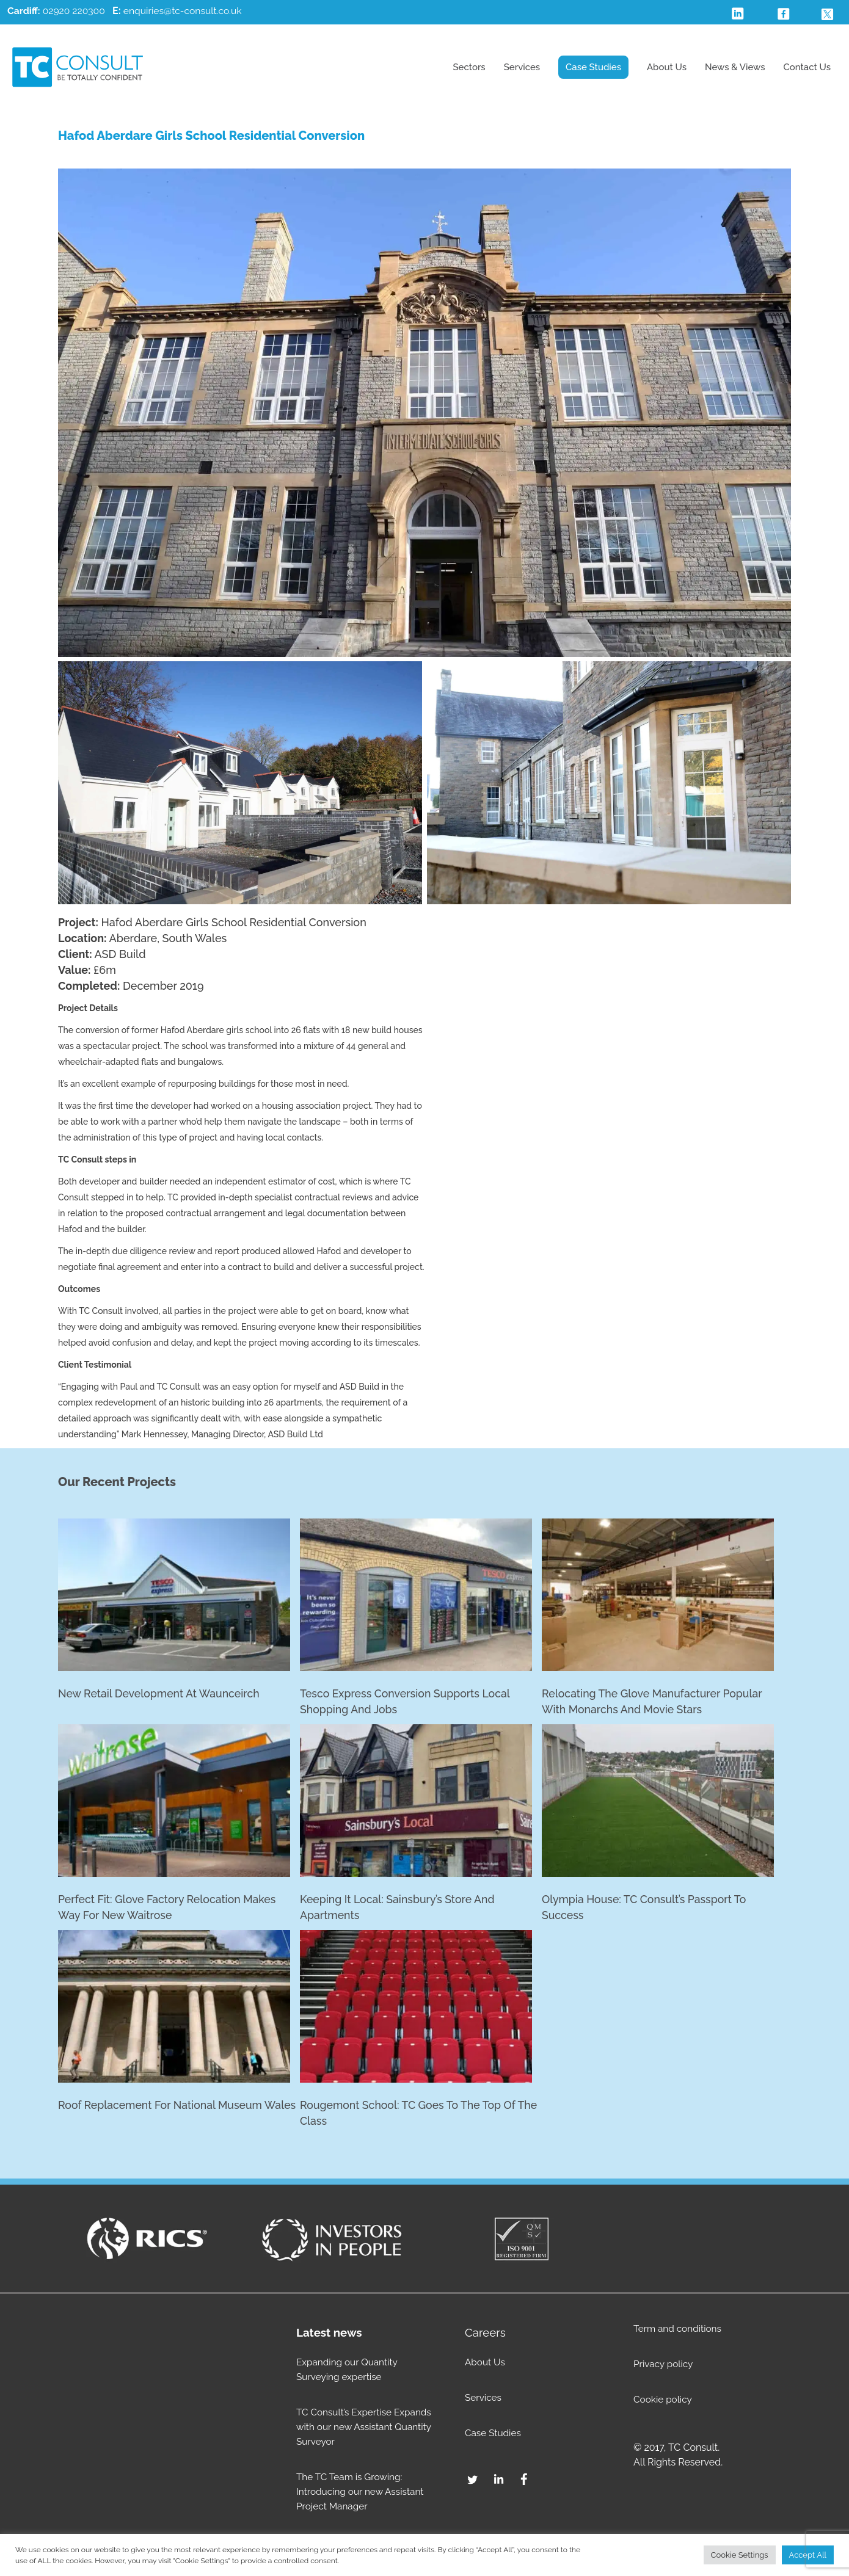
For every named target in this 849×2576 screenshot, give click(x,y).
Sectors (469, 67)
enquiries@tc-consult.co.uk (185, 10)
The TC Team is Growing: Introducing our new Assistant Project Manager (362, 2493)
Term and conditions (679, 2330)
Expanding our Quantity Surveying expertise (349, 2371)
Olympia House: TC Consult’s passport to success (646, 1908)
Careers (485, 2334)
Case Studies (593, 67)
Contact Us (807, 67)
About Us (667, 67)
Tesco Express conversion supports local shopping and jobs (407, 1702)
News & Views (735, 67)
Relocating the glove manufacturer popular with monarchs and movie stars (654, 1702)
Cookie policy (663, 2401)
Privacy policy (664, 2365)
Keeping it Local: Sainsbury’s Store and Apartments (399, 1908)
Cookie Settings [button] (739, 2555)
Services (522, 67)
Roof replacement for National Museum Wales (162, 2115)
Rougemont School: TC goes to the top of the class (421, 2115)
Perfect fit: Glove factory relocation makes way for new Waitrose (169, 1908)
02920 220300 (57, 10)
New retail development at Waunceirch (160, 1694)
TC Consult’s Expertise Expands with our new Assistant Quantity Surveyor (366, 2428)
